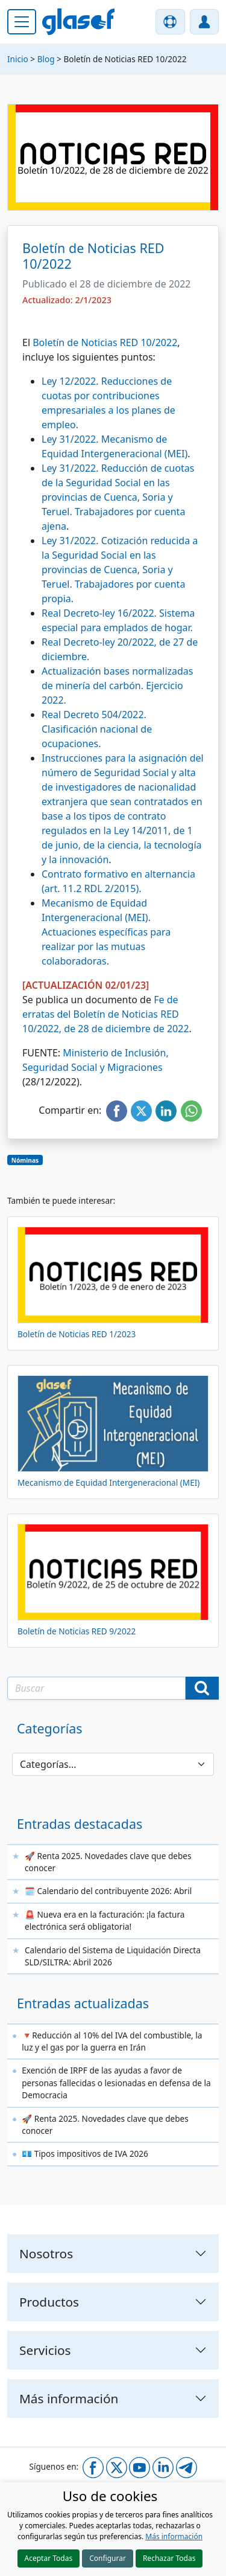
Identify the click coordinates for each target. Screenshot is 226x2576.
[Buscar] (202, 1688)
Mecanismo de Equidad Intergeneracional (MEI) (108, 1482)
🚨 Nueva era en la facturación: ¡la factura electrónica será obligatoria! (104, 1920)
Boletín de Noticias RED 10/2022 (105, 342)
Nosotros (46, 2253)
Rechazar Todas (169, 2558)
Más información (173, 2536)
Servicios (45, 2350)
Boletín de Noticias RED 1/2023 (76, 1334)
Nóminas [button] (25, 1160)
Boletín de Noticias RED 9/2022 (76, 1631)
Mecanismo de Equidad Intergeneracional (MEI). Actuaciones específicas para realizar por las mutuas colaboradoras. (106, 932)
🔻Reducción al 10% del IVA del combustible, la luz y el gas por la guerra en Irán (112, 2041)
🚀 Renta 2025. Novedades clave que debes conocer (108, 1862)
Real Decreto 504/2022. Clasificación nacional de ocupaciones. (97, 729)
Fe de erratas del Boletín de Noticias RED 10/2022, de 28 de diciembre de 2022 (105, 1014)
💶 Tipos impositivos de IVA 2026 (85, 2153)
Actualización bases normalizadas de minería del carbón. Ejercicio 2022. (117, 685)
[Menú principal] (21, 21)
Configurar (107, 2558)
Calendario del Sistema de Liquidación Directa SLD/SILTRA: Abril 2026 (113, 1956)
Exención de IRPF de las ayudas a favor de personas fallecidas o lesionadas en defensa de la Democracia (116, 2082)
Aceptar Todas (49, 2558)
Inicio (17, 59)
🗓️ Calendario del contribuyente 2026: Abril (108, 1891)
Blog (46, 59)
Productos (49, 2301)
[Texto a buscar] (96, 1688)
